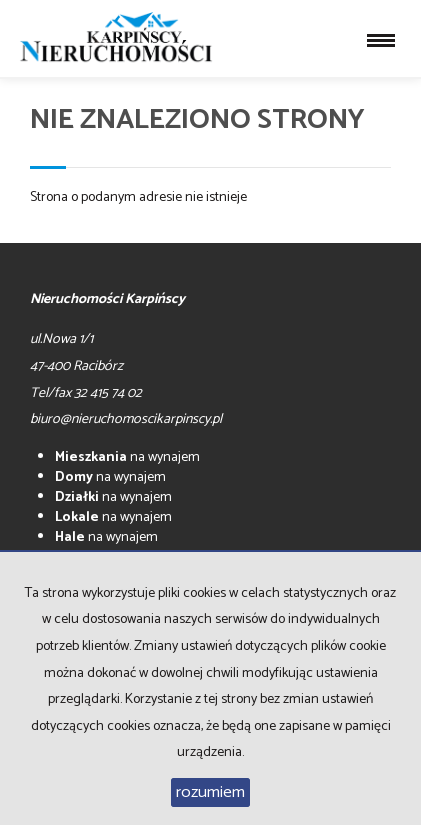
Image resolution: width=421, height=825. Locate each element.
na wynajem (127, 457)
